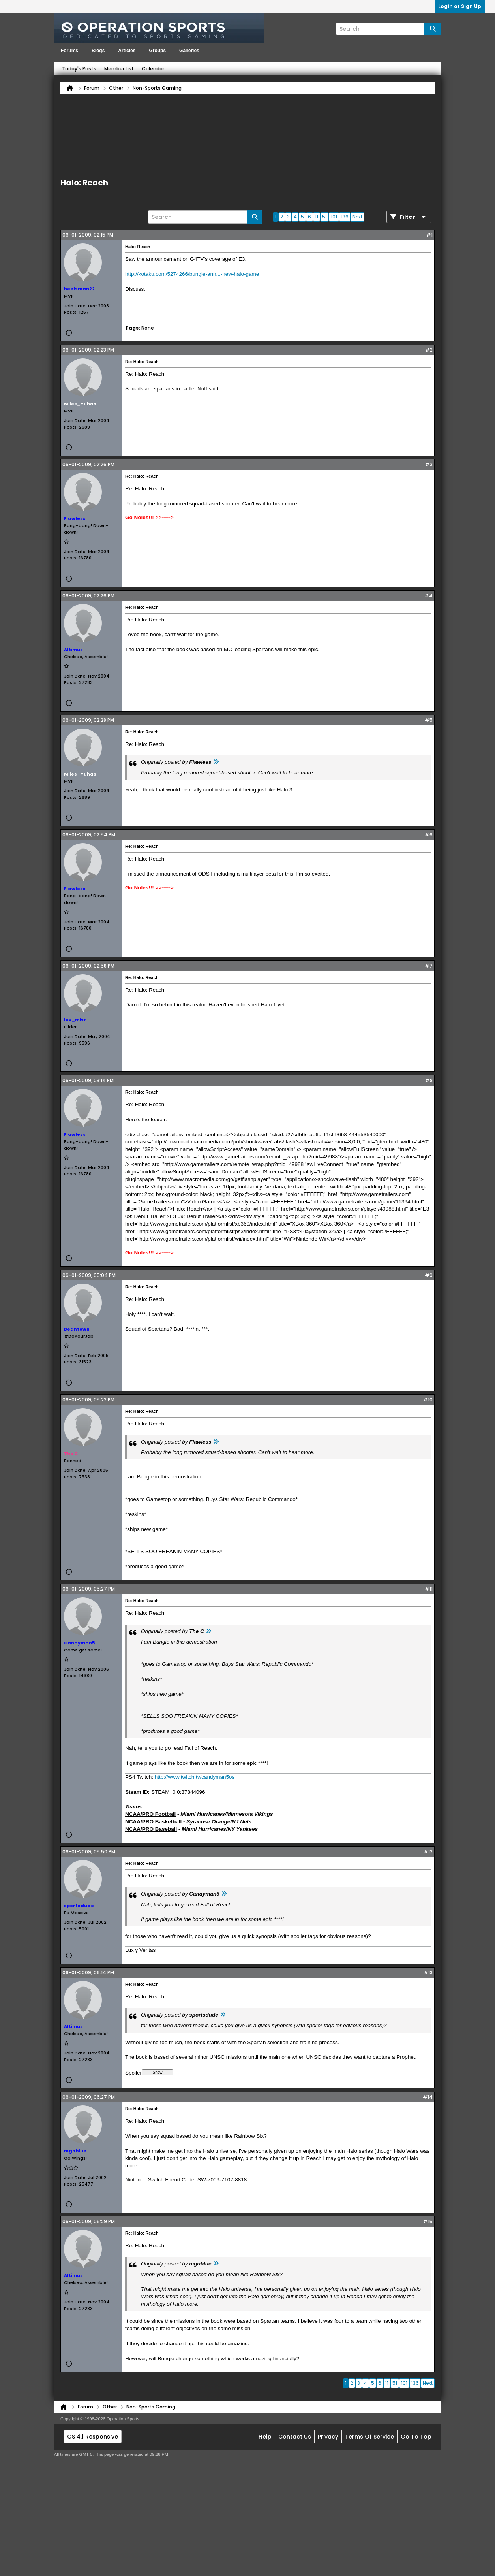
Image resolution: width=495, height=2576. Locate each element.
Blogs (98, 50)
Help (265, 2436)
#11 (429, 1589)
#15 (428, 2221)
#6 (429, 834)
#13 (428, 1972)
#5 (429, 720)
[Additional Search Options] (420, 29)
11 (316, 216)
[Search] (380, 29)
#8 (429, 1080)
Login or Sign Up (459, 6)
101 (334, 216)
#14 (428, 2097)
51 (324, 216)
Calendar (153, 68)
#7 (429, 965)
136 (345, 216)
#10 (428, 1399)
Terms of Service (369, 2436)
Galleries (189, 50)
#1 (429, 235)
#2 (429, 349)
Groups (157, 50)
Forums (69, 50)
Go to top (416, 2436)
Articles (126, 50)
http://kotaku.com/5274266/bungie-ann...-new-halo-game (192, 274)
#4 (428, 595)
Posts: (71, 312)
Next (357, 216)
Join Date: (75, 306)
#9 (429, 1275)
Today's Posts (79, 68)
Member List (119, 68)
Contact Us (294, 2436)
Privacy (328, 2436)
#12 (428, 1851)
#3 (429, 464)
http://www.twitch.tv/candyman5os (195, 1777)
